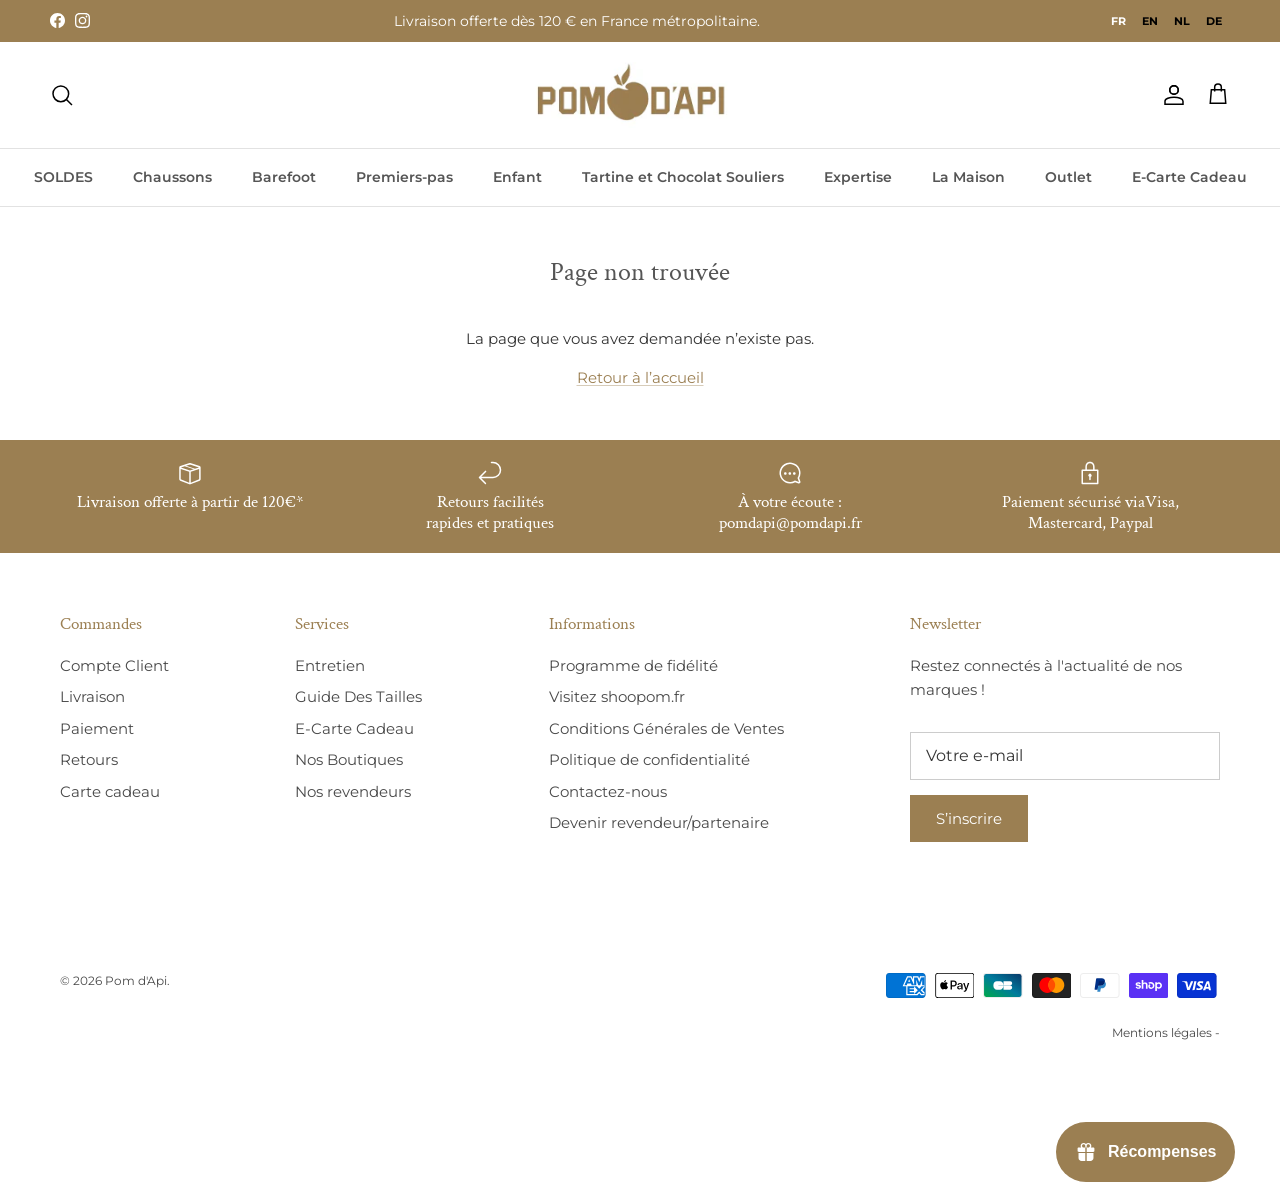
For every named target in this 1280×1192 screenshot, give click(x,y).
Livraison (92, 696)
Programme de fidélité (633, 665)
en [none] (1150, 21)
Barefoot (284, 177)
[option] (1150, 21)
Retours (89, 759)
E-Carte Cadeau (1189, 177)
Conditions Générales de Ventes (666, 728)
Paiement (97, 728)
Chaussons (172, 177)
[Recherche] (62, 95)
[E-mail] (1065, 756)
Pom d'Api (136, 980)
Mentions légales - (1166, 1032)
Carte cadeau (110, 791)
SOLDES (63, 177)
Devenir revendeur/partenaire (659, 822)
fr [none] (1118, 21)
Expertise (858, 177)
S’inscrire (969, 818)
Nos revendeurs (353, 791)
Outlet (1068, 177)
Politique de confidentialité (649, 759)
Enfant (517, 177)
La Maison (968, 177)
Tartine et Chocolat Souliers (683, 177)
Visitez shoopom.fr (617, 696)
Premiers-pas (404, 177)
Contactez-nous (608, 791)
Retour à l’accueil (640, 377)
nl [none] (1182, 21)
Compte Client (114, 665)
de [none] (1214, 21)
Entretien (330, 665)
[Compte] (1170, 95)
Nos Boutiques (349, 759)
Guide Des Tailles (358, 696)
